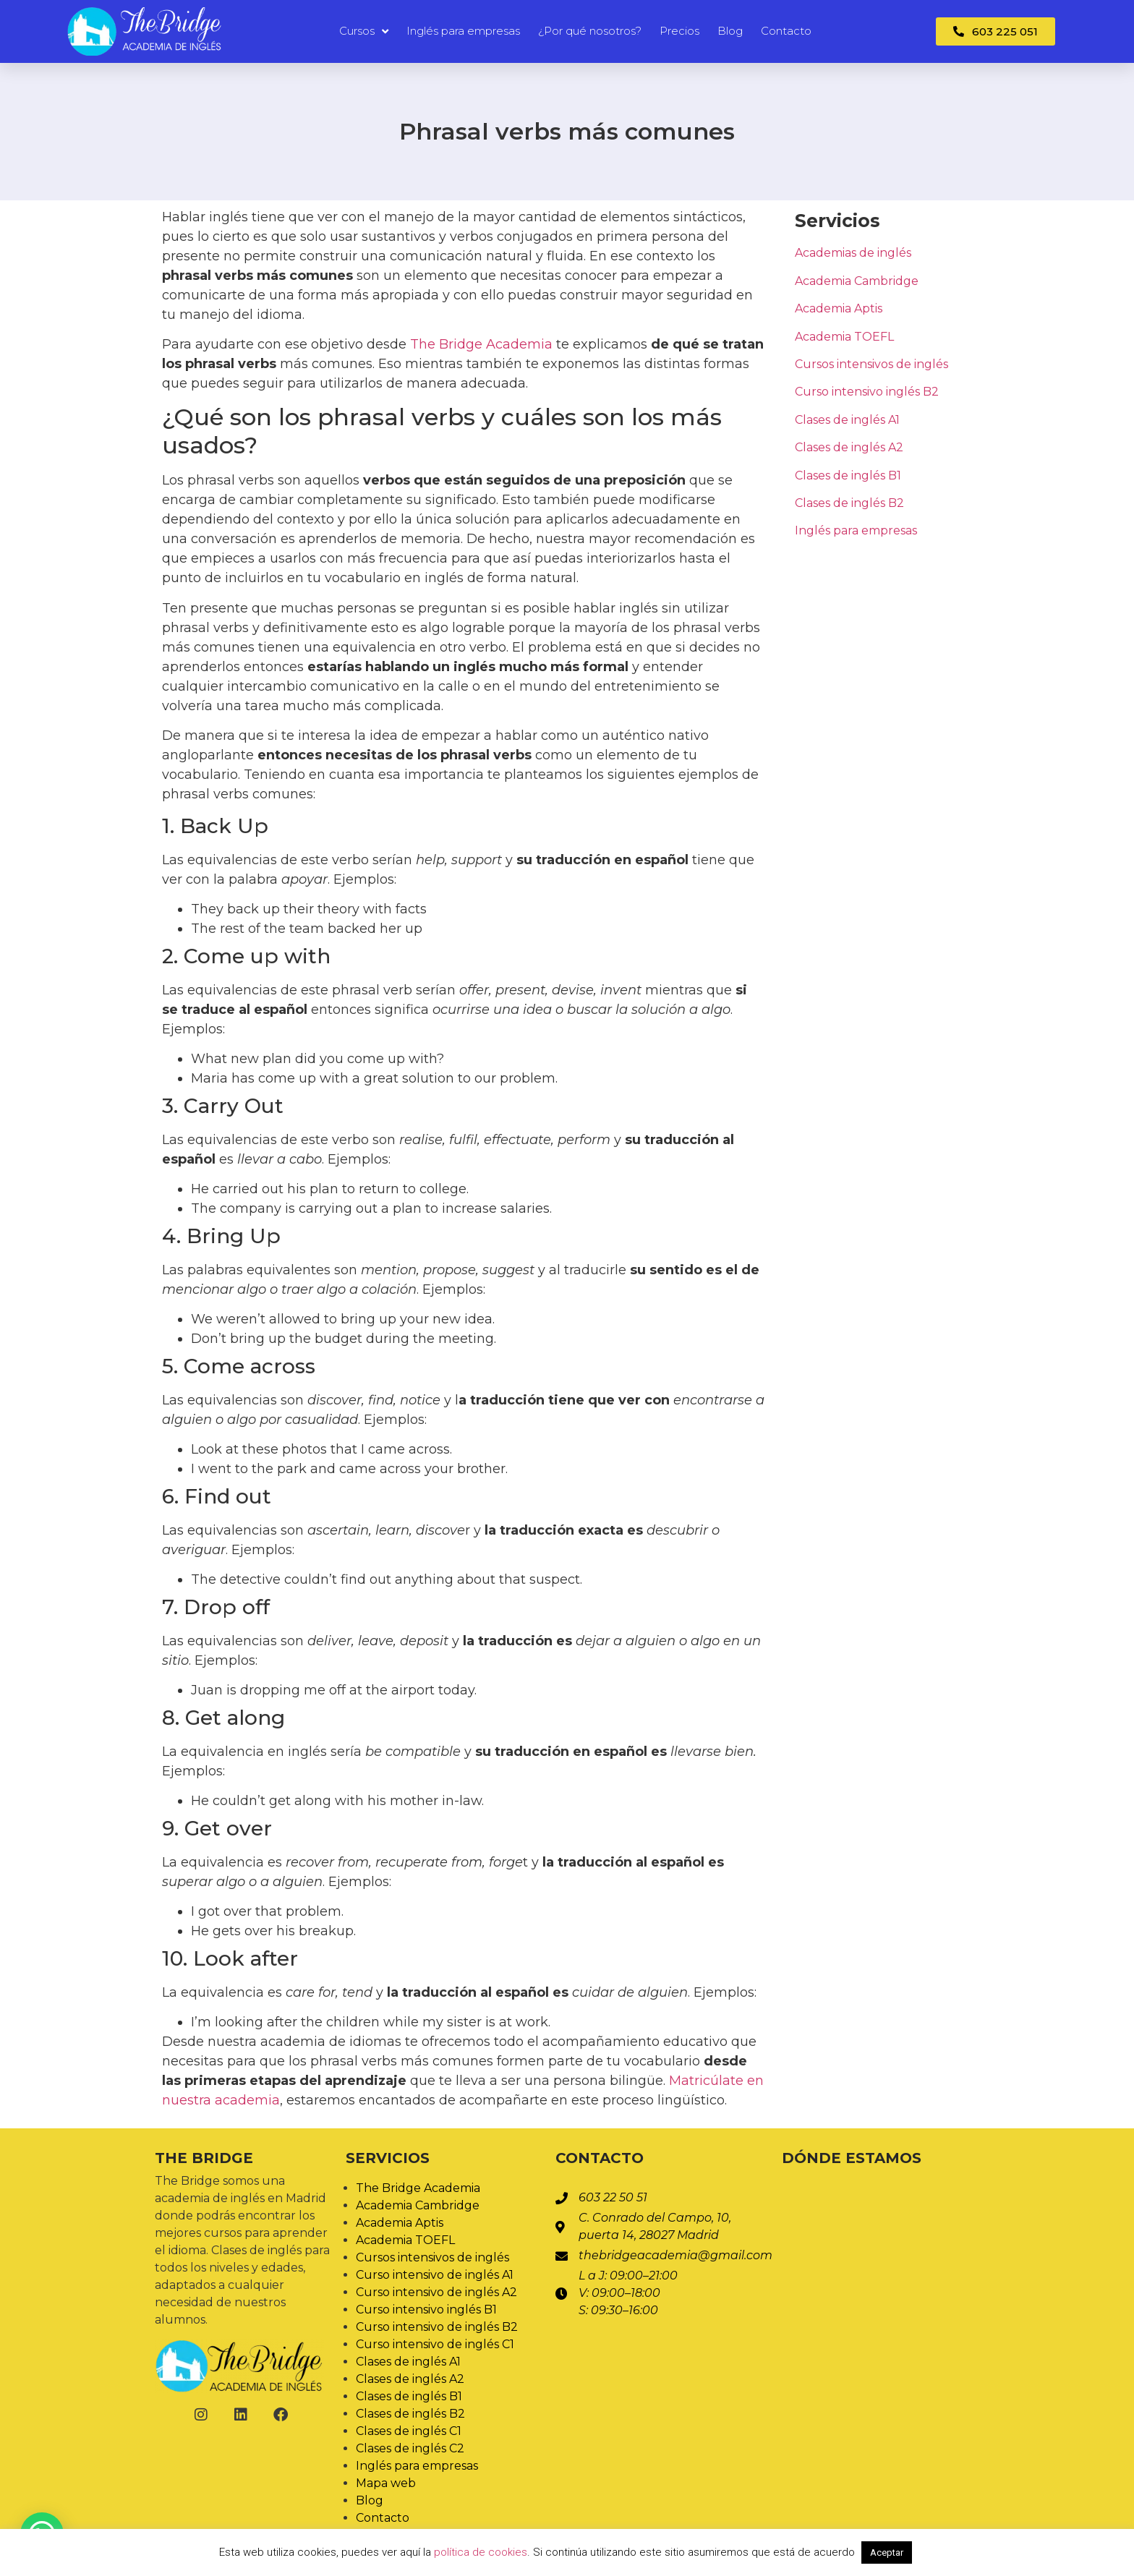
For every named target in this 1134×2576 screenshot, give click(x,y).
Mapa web (386, 2483)
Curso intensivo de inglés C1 (435, 2344)
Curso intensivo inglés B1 (426, 2309)
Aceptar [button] (886, 2552)
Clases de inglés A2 (849, 447)
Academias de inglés (853, 253)
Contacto (786, 31)
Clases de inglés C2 (410, 2448)
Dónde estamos (851, 2158)
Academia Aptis (838, 308)
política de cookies (480, 2552)
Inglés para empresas (463, 31)
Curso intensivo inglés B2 (867, 391)
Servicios (388, 2158)
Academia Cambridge (856, 281)
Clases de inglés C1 (408, 2431)
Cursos (363, 31)
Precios (679, 31)
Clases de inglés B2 (849, 503)
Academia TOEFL (844, 337)
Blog (730, 31)
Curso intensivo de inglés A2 (436, 2292)
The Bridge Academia (481, 344)
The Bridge (204, 2158)
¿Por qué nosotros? (589, 31)
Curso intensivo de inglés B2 (437, 2327)
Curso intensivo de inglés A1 (434, 2275)
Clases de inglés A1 (847, 420)
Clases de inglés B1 (848, 475)
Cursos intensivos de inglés (871, 364)
